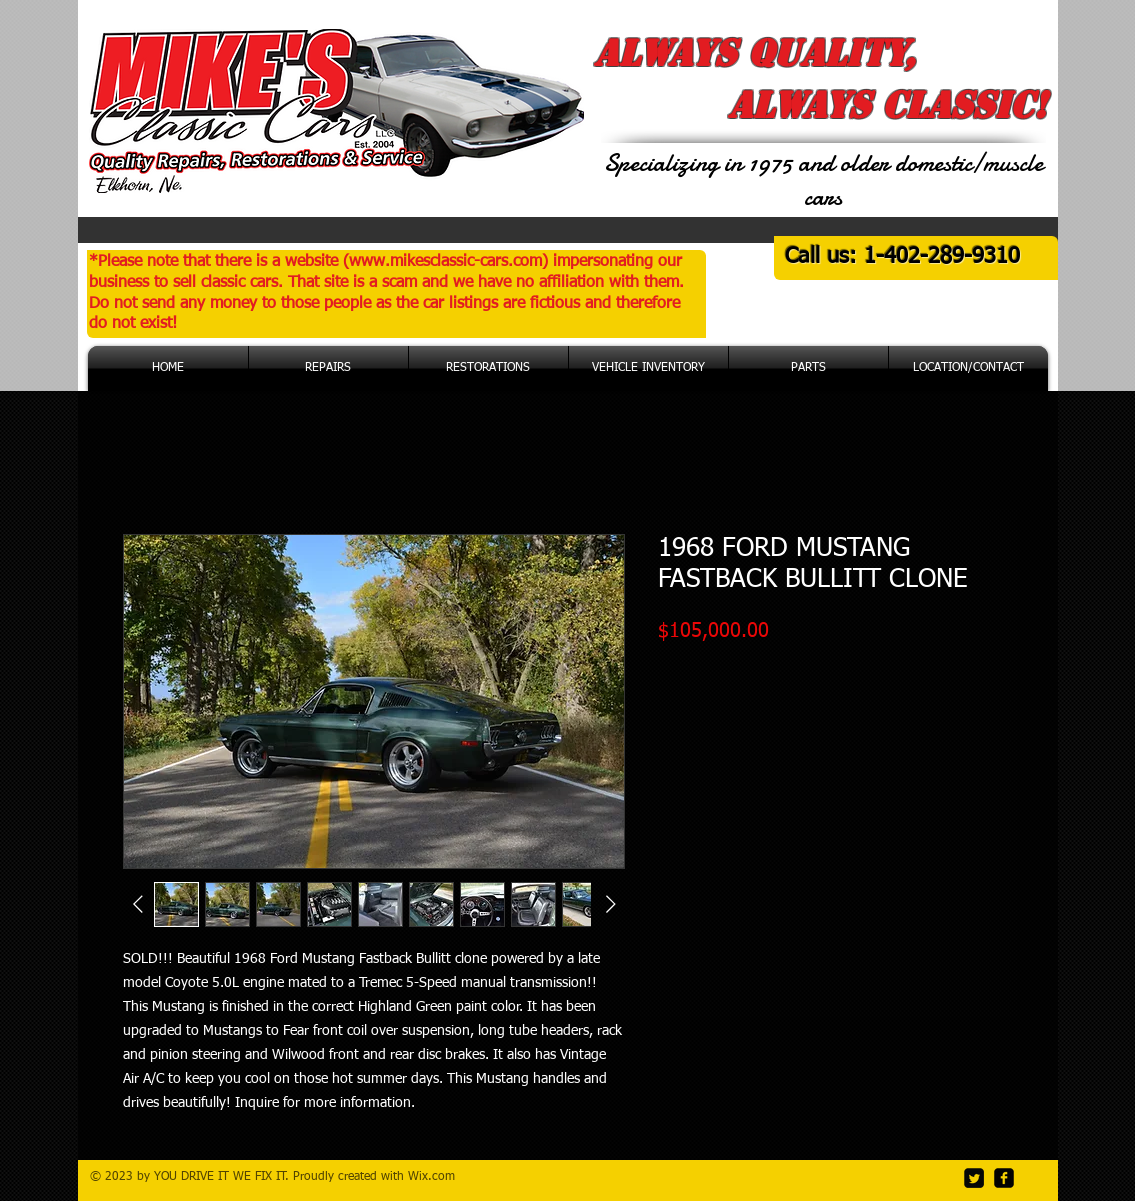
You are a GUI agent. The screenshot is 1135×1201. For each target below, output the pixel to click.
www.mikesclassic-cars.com (445, 262)
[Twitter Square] (974, 1178)
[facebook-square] (1004, 1178)
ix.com (437, 1177)
